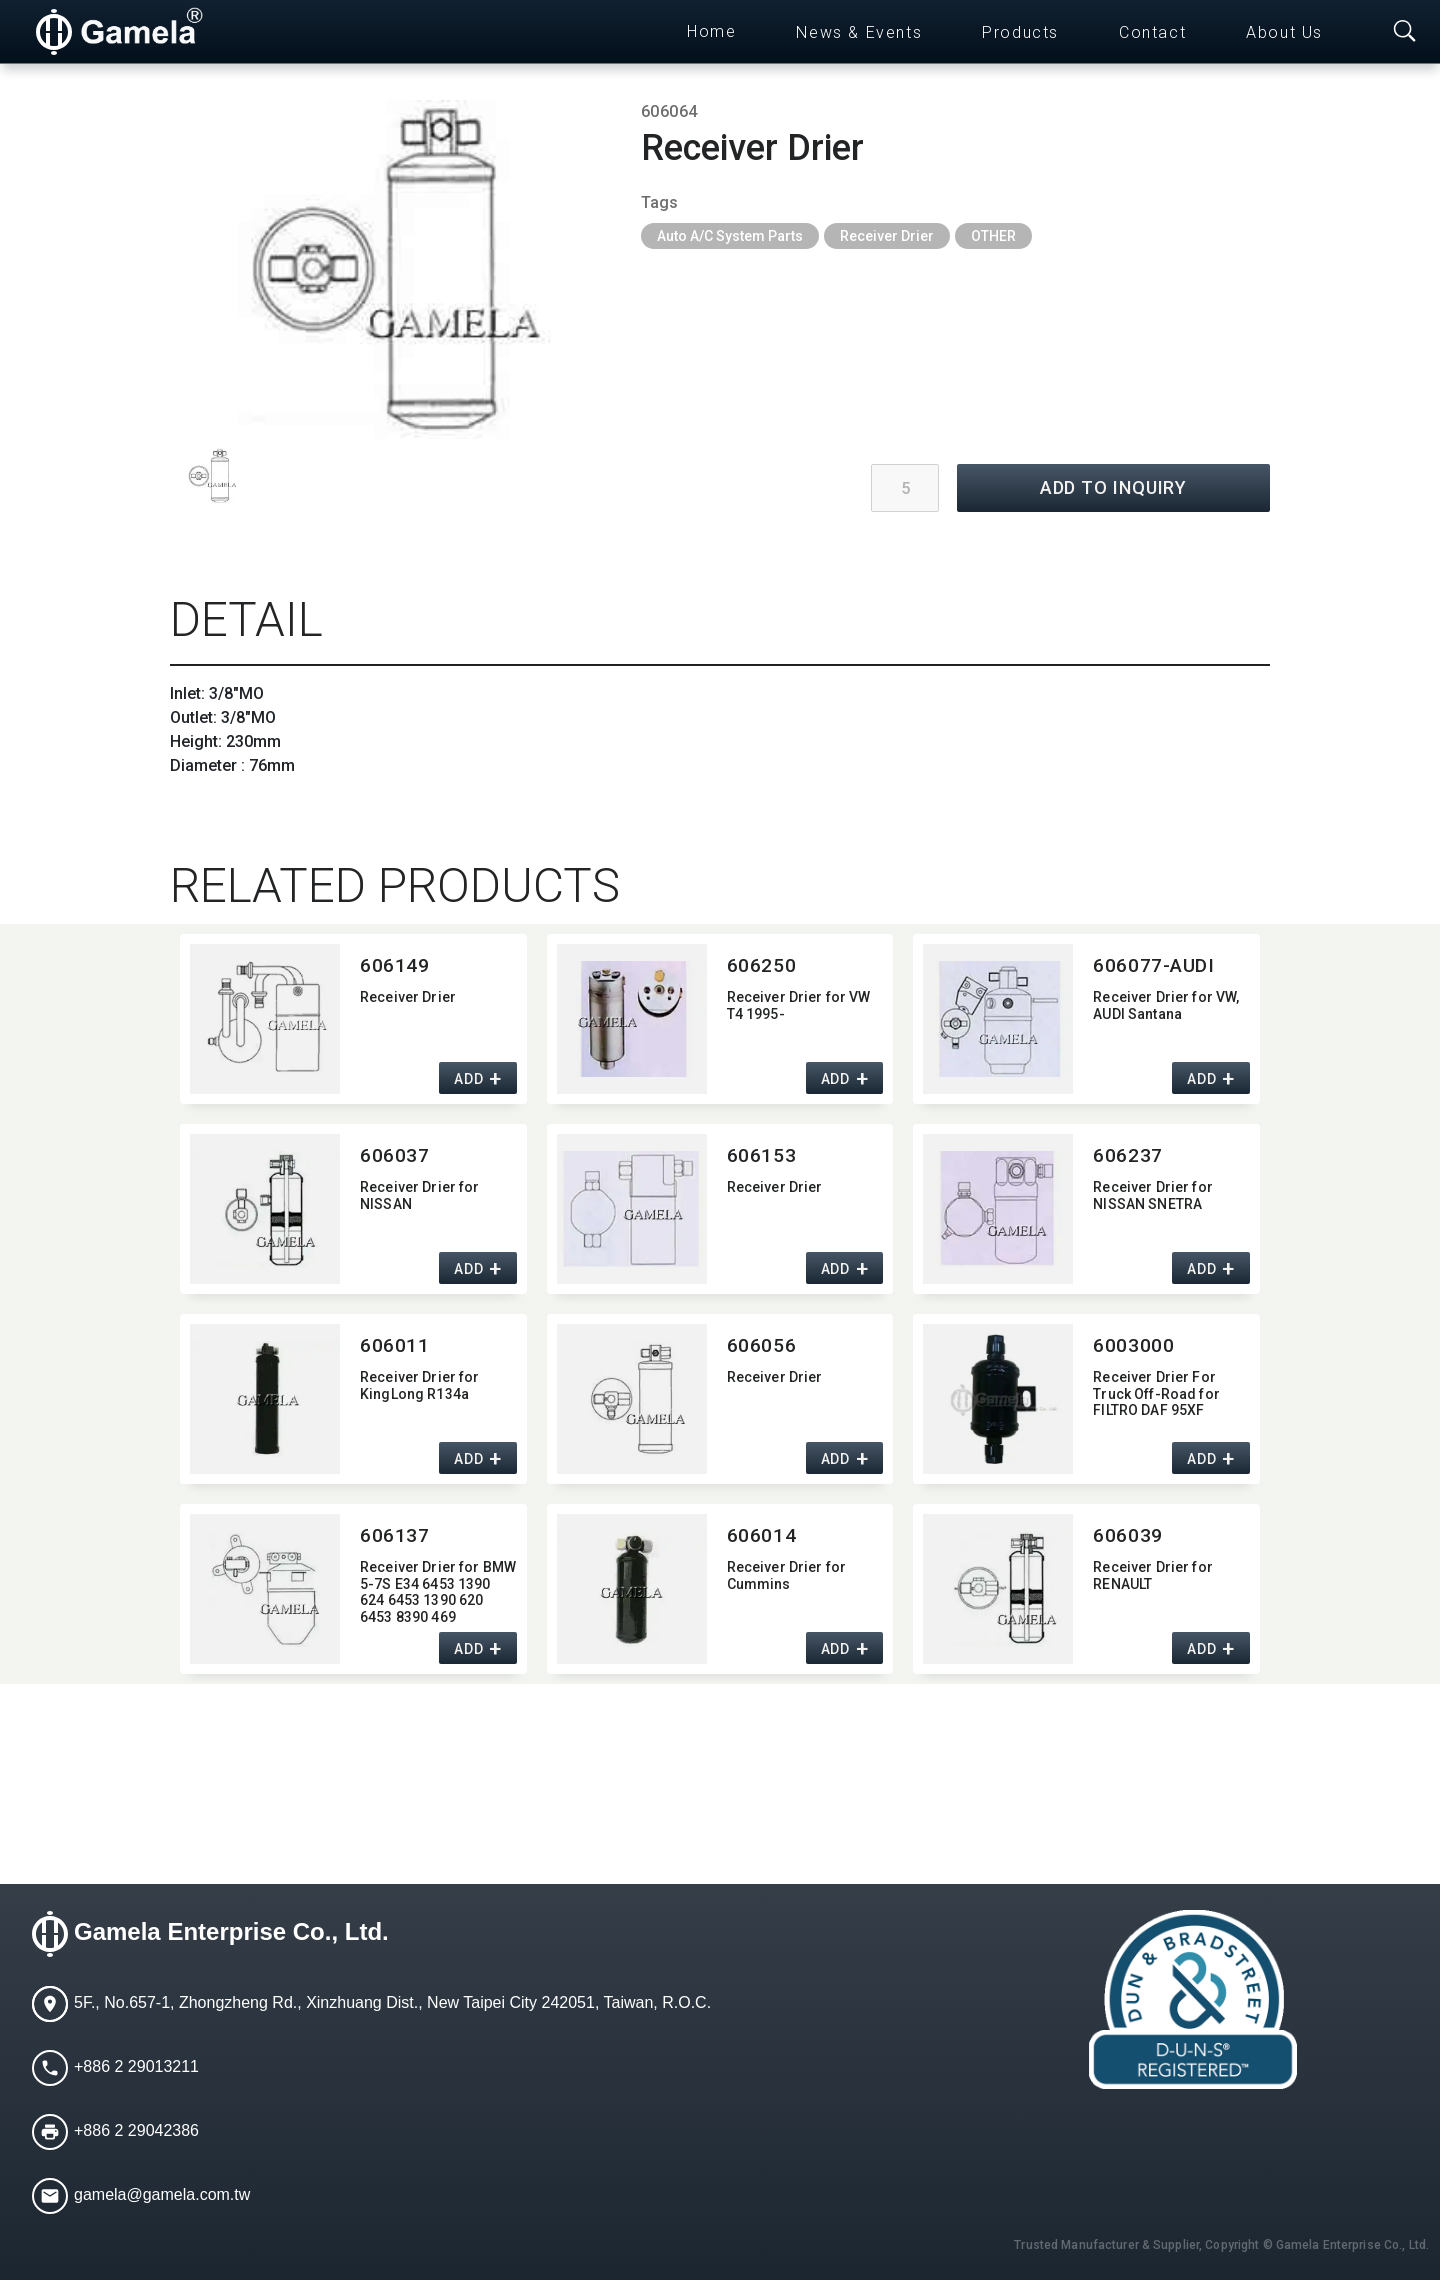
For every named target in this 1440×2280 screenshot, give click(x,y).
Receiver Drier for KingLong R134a (420, 1385)
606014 (761, 1535)
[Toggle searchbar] (1405, 32)
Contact (1152, 32)
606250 (761, 965)
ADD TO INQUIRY (1114, 487)
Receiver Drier (887, 236)
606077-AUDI (1153, 965)
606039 (1127, 1535)
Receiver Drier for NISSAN (420, 1195)
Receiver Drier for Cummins (787, 1575)
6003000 (1133, 1345)
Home (711, 31)
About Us (1284, 32)
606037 (394, 1155)
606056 (761, 1345)
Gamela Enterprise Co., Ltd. (231, 1931)
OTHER (993, 236)
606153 (761, 1155)
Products (1020, 32)
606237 (1127, 1155)
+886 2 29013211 (136, 2066)
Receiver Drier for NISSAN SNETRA (1153, 1195)
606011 (394, 1345)
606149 (394, 965)
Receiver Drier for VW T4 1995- (799, 1005)
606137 (394, 1535)
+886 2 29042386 (136, 2130)
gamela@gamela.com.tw (162, 2194)
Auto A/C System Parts (730, 236)
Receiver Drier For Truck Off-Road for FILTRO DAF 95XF (1156, 1394)
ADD (468, 1079)
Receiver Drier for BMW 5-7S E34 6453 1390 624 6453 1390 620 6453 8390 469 (438, 1590)
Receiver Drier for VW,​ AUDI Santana (1166, 1005)
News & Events (859, 32)
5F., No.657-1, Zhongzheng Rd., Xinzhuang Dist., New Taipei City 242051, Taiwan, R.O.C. (392, 2002)
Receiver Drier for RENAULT (1153, 1575)
